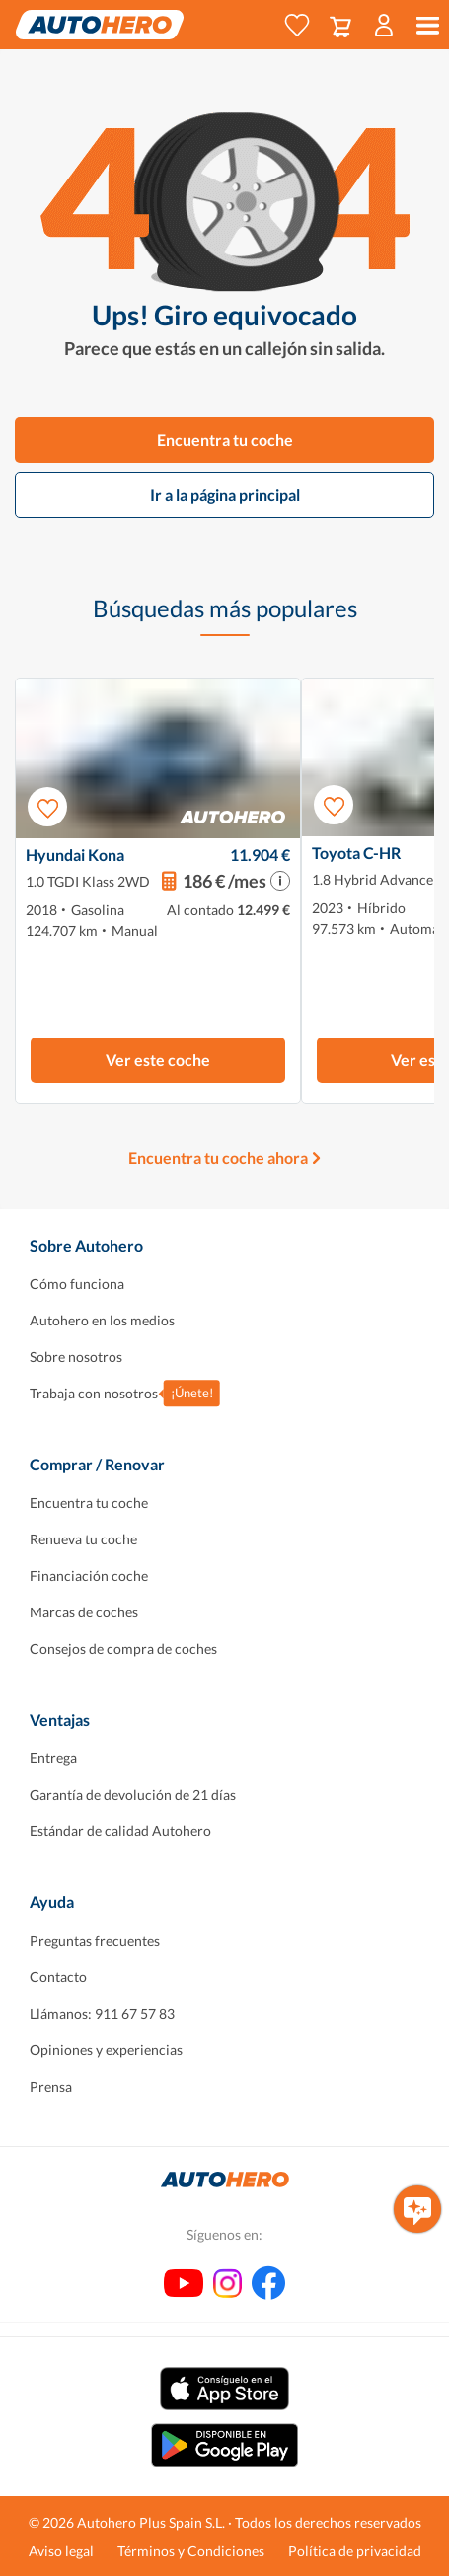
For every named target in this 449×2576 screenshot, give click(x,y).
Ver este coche (158, 1059)
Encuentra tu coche (225, 439)
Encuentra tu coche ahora (218, 1157)
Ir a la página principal (225, 494)
